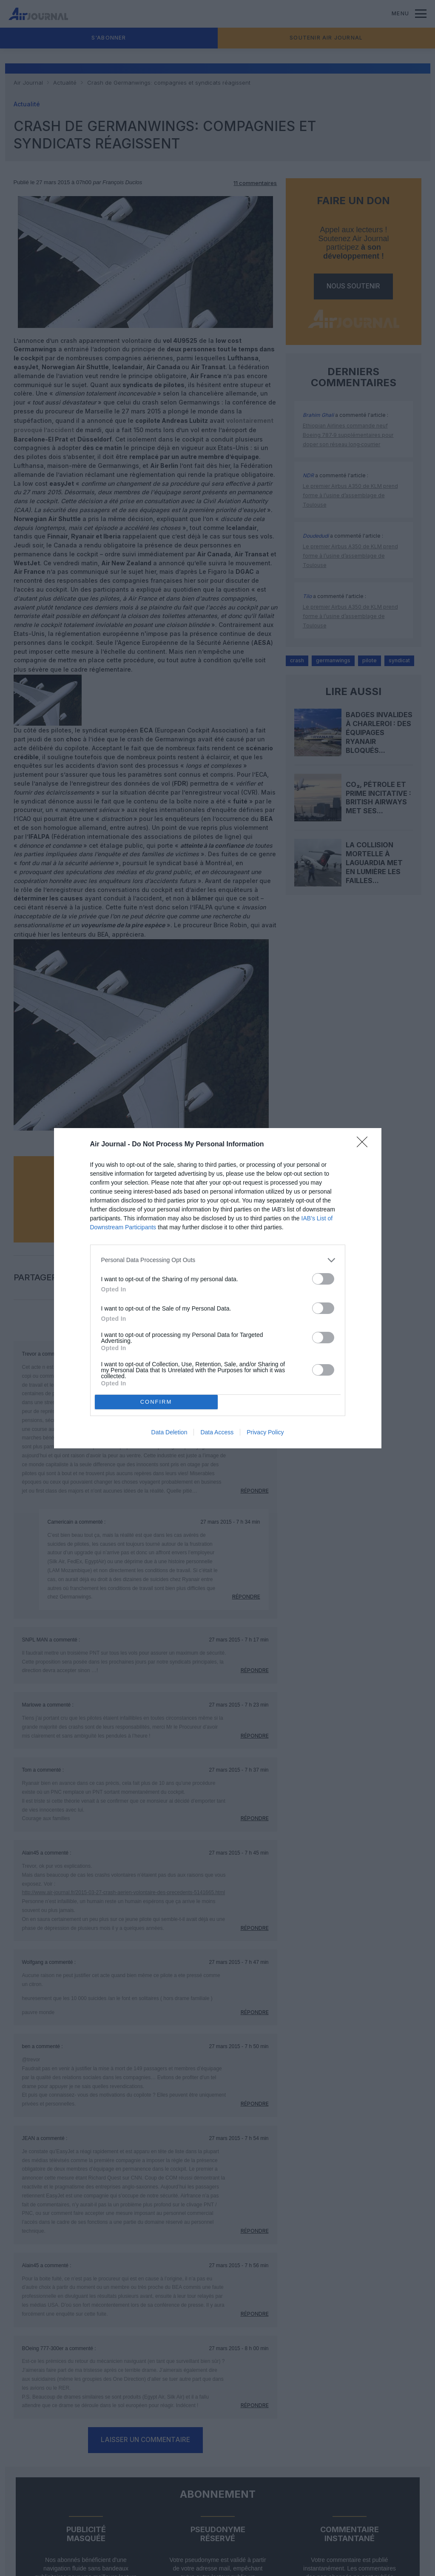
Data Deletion (169, 1432)
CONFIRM (156, 1402)
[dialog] (217, 1288)
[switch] (323, 1279)
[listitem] (217, 1260)
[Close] (365, 1145)
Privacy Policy (265, 1432)
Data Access (216, 1432)
